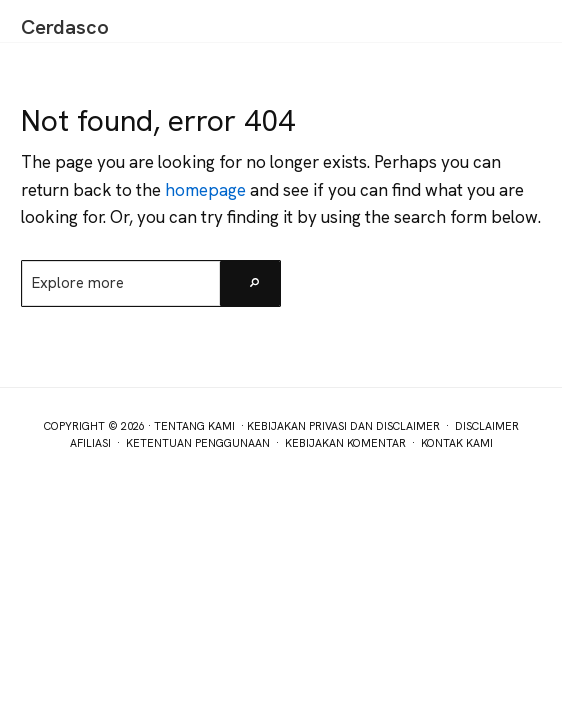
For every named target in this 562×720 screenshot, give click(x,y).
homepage (205, 190)
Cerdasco (65, 27)
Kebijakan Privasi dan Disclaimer (343, 426)
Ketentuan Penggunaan (198, 443)
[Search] (250, 283)
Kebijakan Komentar (345, 443)
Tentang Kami (194, 426)
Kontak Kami (457, 443)
